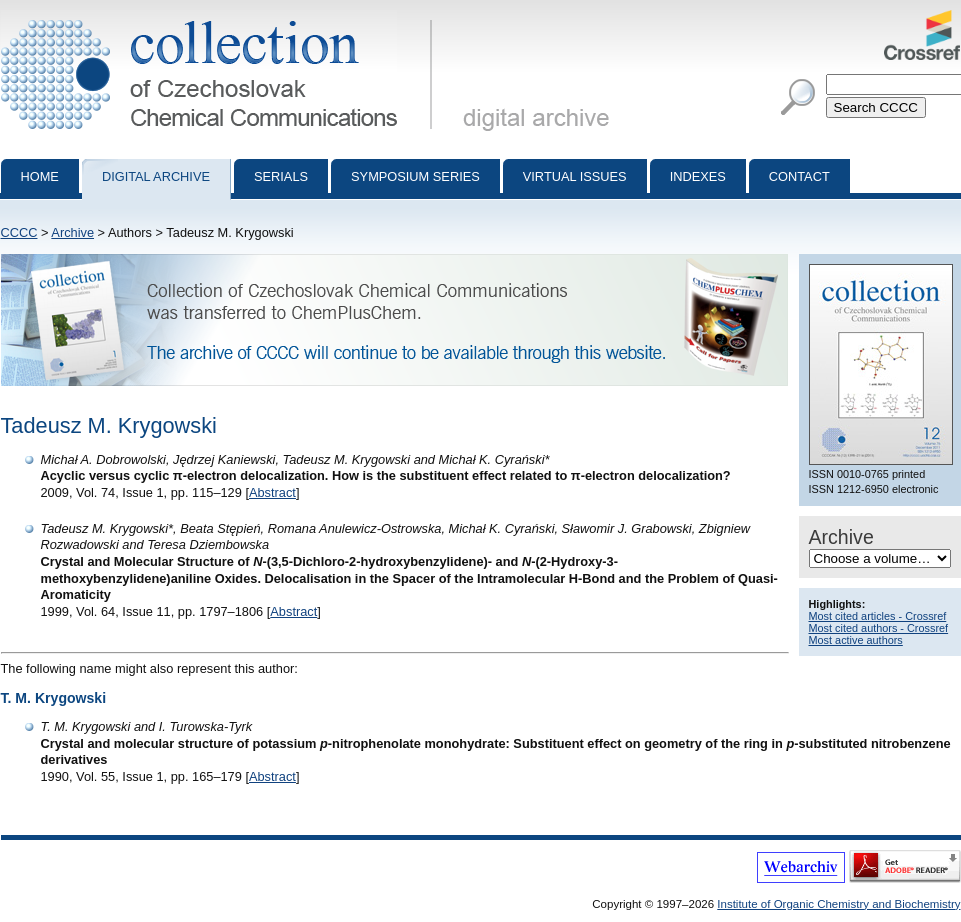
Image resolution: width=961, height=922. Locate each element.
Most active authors (856, 640)
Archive (72, 232)
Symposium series (415, 176)
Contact (799, 176)
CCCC (19, 232)
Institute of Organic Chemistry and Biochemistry (838, 904)
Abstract (272, 492)
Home (40, 176)
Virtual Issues (575, 176)
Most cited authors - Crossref (879, 628)
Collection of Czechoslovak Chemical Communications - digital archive (220, 18)
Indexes (698, 176)
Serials (281, 176)
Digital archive (156, 176)
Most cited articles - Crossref (878, 616)
